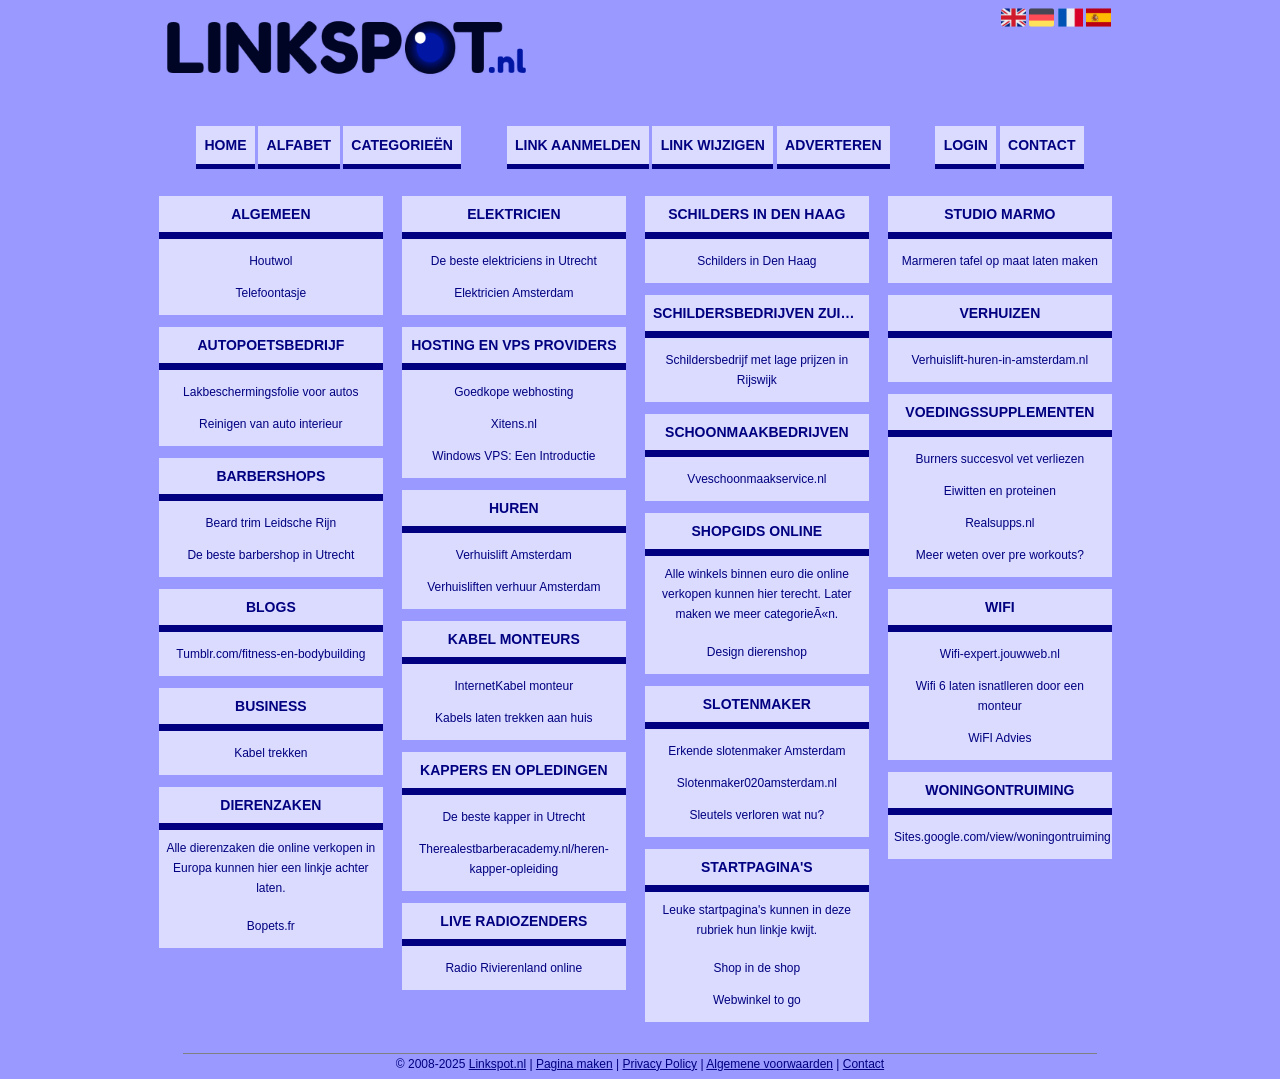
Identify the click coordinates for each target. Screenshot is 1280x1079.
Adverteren (833, 145)
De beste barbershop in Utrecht (270, 555)
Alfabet (299, 145)
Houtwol (270, 261)
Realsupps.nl (999, 523)
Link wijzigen (713, 145)
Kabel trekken (270, 753)
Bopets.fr (271, 926)
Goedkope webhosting (513, 392)
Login (966, 145)
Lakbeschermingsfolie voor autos (270, 392)
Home (225, 145)
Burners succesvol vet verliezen (999, 459)
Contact (1041, 145)
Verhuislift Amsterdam (514, 555)
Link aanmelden (577, 145)
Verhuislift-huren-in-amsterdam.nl (999, 360)
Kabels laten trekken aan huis (513, 718)
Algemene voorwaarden (769, 1064)
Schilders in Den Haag (756, 261)
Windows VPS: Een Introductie (513, 456)
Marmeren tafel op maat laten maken (1000, 261)
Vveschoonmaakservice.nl (756, 479)
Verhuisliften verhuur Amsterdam (513, 587)
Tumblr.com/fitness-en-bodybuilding (270, 654)
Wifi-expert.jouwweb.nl (1000, 654)
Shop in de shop (756, 968)
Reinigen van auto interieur (270, 424)
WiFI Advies (999, 738)
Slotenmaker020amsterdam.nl (757, 783)
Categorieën (402, 145)
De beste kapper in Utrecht (513, 817)
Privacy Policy (659, 1064)
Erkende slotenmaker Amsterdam (756, 751)
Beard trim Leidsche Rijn (270, 523)
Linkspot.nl (497, 1064)
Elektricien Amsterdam (513, 293)
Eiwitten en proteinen (1000, 491)
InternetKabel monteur (513, 686)
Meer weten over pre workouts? (1000, 555)
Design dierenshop (757, 652)
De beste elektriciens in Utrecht (514, 261)
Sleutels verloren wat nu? (756, 815)
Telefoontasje (270, 293)
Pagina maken (574, 1064)
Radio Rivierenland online (513, 968)
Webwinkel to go (757, 1000)
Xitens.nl (514, 424)
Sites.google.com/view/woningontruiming (1002, 837)
